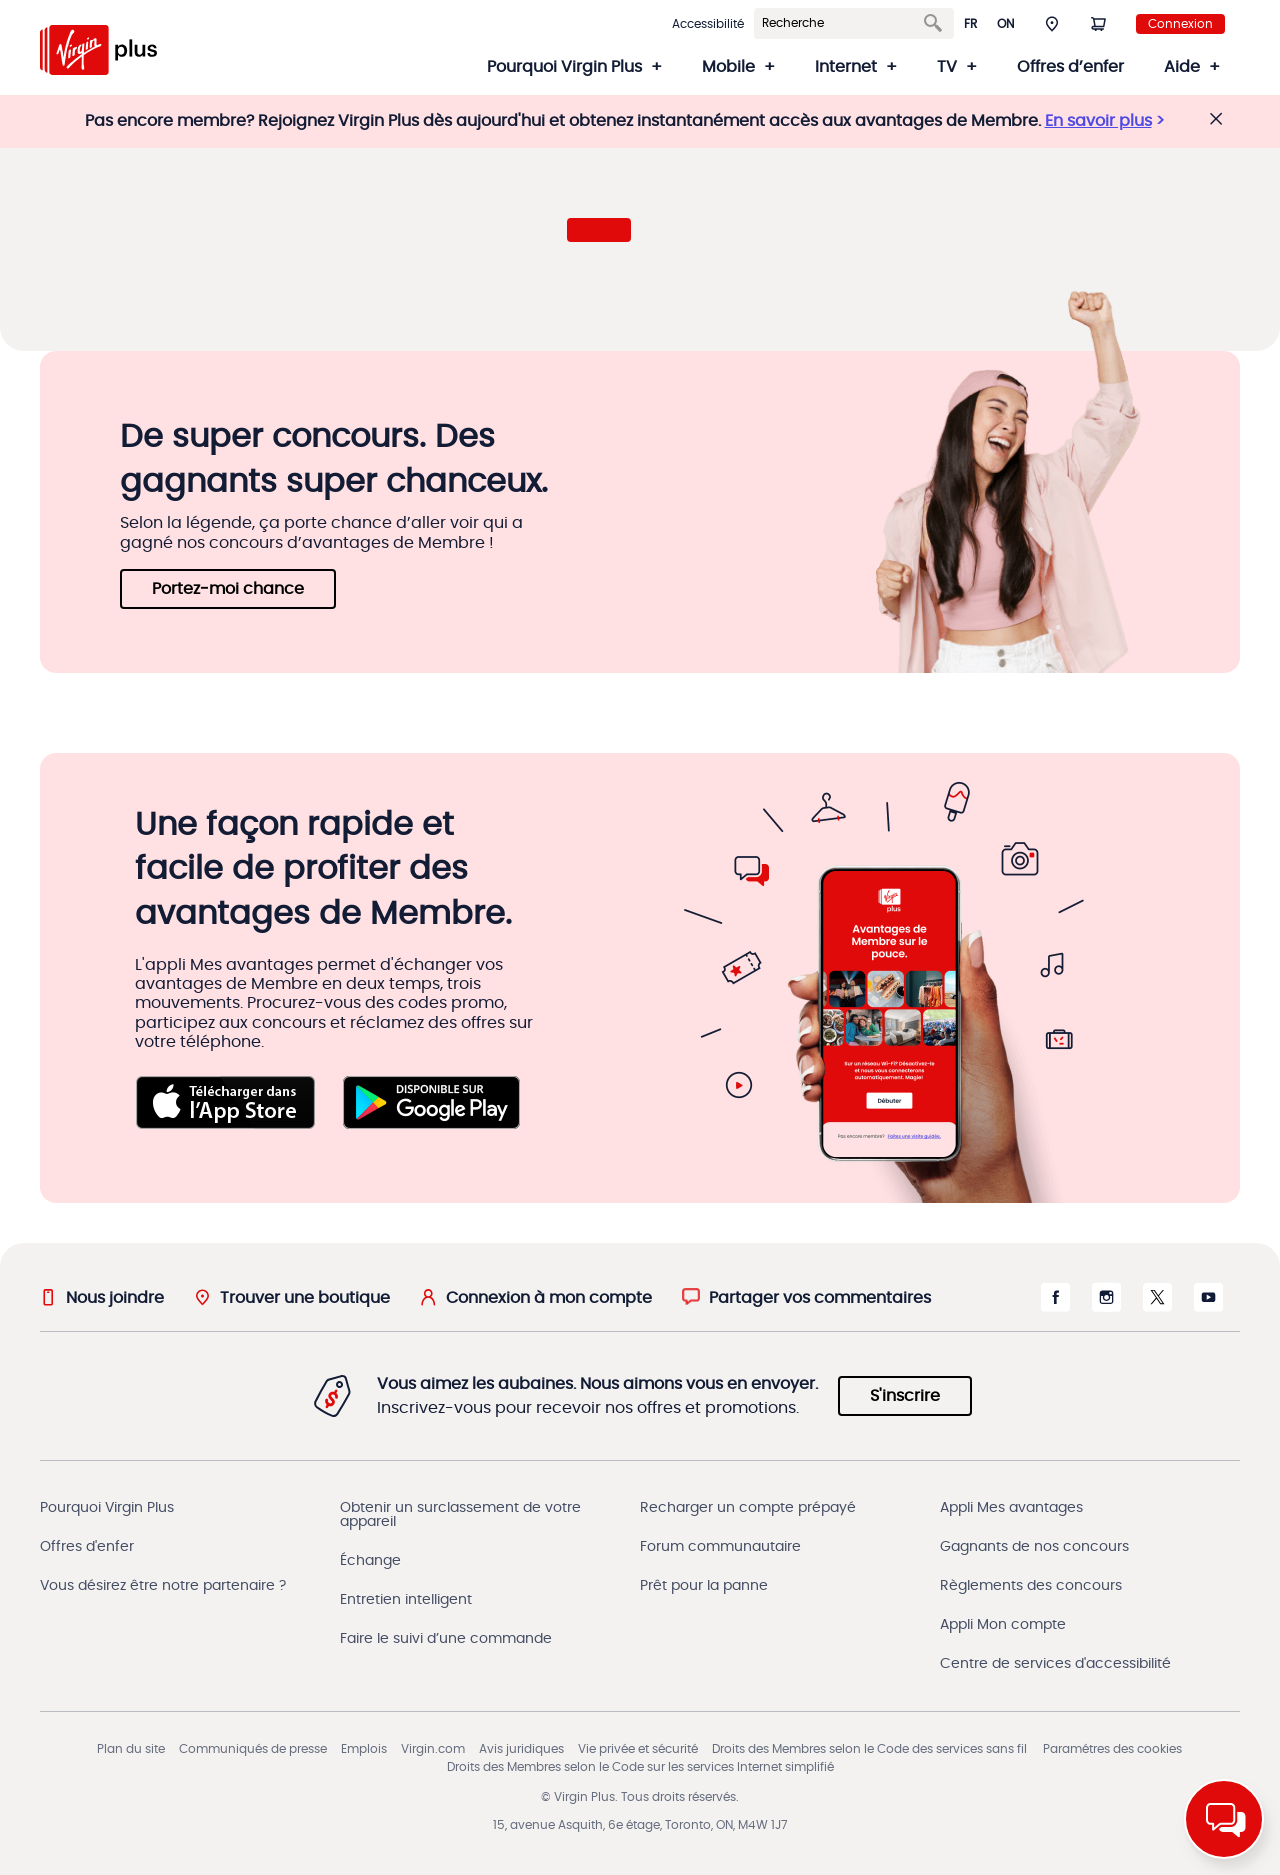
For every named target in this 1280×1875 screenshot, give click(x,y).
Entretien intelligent (406, 1600)
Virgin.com (433, 1749)
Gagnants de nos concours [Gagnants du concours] (1034, 1547)
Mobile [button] (728, 67)
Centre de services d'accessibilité (1055, 1664)
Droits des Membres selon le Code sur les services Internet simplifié (640, 1767)
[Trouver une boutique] (292, 1297)
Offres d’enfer (1070, 67)
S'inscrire (905, 1396)
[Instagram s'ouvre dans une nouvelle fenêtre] (1106, 1307)
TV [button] (947, 67)
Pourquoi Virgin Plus (107, 1508)
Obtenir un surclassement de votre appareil (460, 1515)
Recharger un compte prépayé (748, 1508)
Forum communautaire (720, 1547)
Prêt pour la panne (704, 1586)
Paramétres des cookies (1112, 1749)
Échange (370, 1561)
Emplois (364, 1749)
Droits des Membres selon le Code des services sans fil (869, 1749)
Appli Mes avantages (1011, 1508)
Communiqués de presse (253, 1749)
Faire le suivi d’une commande (446, 1639)
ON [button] (1005, 24)
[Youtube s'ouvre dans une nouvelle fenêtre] (1208, 1307)
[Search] (842, 23)
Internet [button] (846, 67)
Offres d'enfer (87, 1547)
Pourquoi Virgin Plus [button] (564, 67)
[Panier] (1098, 23)
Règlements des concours (1031, 1586)
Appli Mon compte (1003, 1625)
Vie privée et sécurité (638, 1749)
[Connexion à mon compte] (536, 1297)
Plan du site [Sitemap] (131, 1749)
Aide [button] (1182, 67)
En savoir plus (1098, 121)
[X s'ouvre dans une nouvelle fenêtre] (1157, 1307)
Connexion (1180, 24)
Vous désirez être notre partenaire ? (163, 1586)
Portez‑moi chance (228, 589)
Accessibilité (708, 24)
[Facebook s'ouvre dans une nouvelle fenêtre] (1055, 1307)
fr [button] (970, 24)
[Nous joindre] (102, 1297)
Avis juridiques (521, 1749)
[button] (1052, 23)
